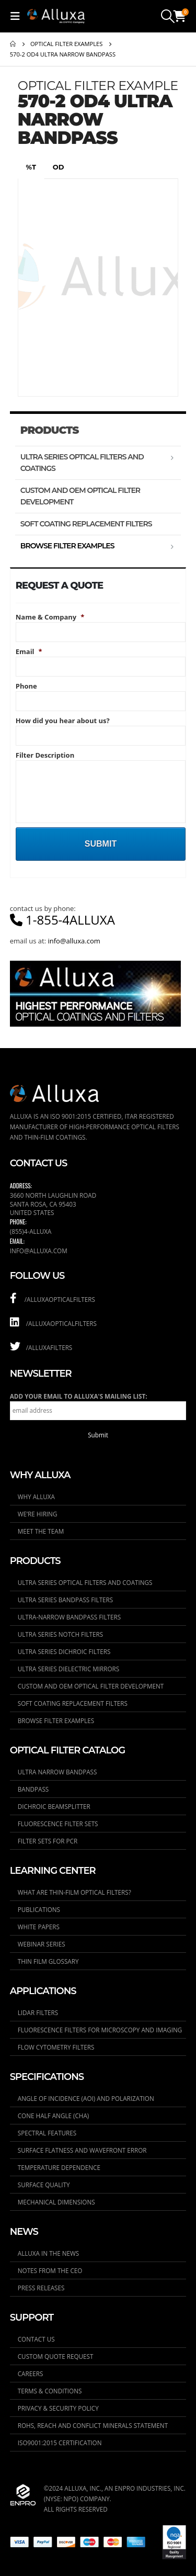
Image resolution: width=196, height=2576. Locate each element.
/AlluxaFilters (41, 1347)
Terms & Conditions (50, 2391)
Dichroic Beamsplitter (54, 1806)
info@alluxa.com (74, 941)
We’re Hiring (37, 1514)
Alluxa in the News (48, 2253)
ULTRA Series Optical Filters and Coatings (82, 462)
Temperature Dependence (59, 2167)
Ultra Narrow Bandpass (57, 1772)
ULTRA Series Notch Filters (60, 1634)
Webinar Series (41, 1944)
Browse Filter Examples (67, 545)
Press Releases (41, 2287)
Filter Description (45, 755)
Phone (26, 686)
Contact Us (36, 2339)
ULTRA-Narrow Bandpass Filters (69, 1617)
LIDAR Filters (38, 2012)
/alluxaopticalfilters (52, 1299)
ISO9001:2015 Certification (60, 2442)
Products (49, 430)
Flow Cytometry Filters (56, 2047)
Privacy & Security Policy (58, 2408)
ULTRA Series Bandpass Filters (65, 1599)
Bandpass (33, 1789)
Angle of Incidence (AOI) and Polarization (86, 2098)
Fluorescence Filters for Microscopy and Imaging (100, 2030)
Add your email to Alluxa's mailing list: (78, 1396)
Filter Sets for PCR (47, 1841)
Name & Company (50, 617)
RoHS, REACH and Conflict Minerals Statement (93, 2425)
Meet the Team (41, 1531)
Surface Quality (44, 2184)
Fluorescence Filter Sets (58, 1823)
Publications (39, 1909)
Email (29, 651)
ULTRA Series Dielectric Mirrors (68, 1668)
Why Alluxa (36, 1496)
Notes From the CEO (50, 2270)
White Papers (39, 1926)
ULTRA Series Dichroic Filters (64, 1651)
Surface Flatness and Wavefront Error (82, 2150)
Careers (30, 2373)
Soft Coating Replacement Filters (86, 523)
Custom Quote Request (56, 2356)
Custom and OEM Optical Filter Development (80, 496)
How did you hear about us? (63, 720)
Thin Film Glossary (48, 1961)
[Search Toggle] (167, 16)
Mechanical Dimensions (56, 2202)
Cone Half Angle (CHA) (53, 2115)
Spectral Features (47, 2133)
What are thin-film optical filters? (74, 1892)
